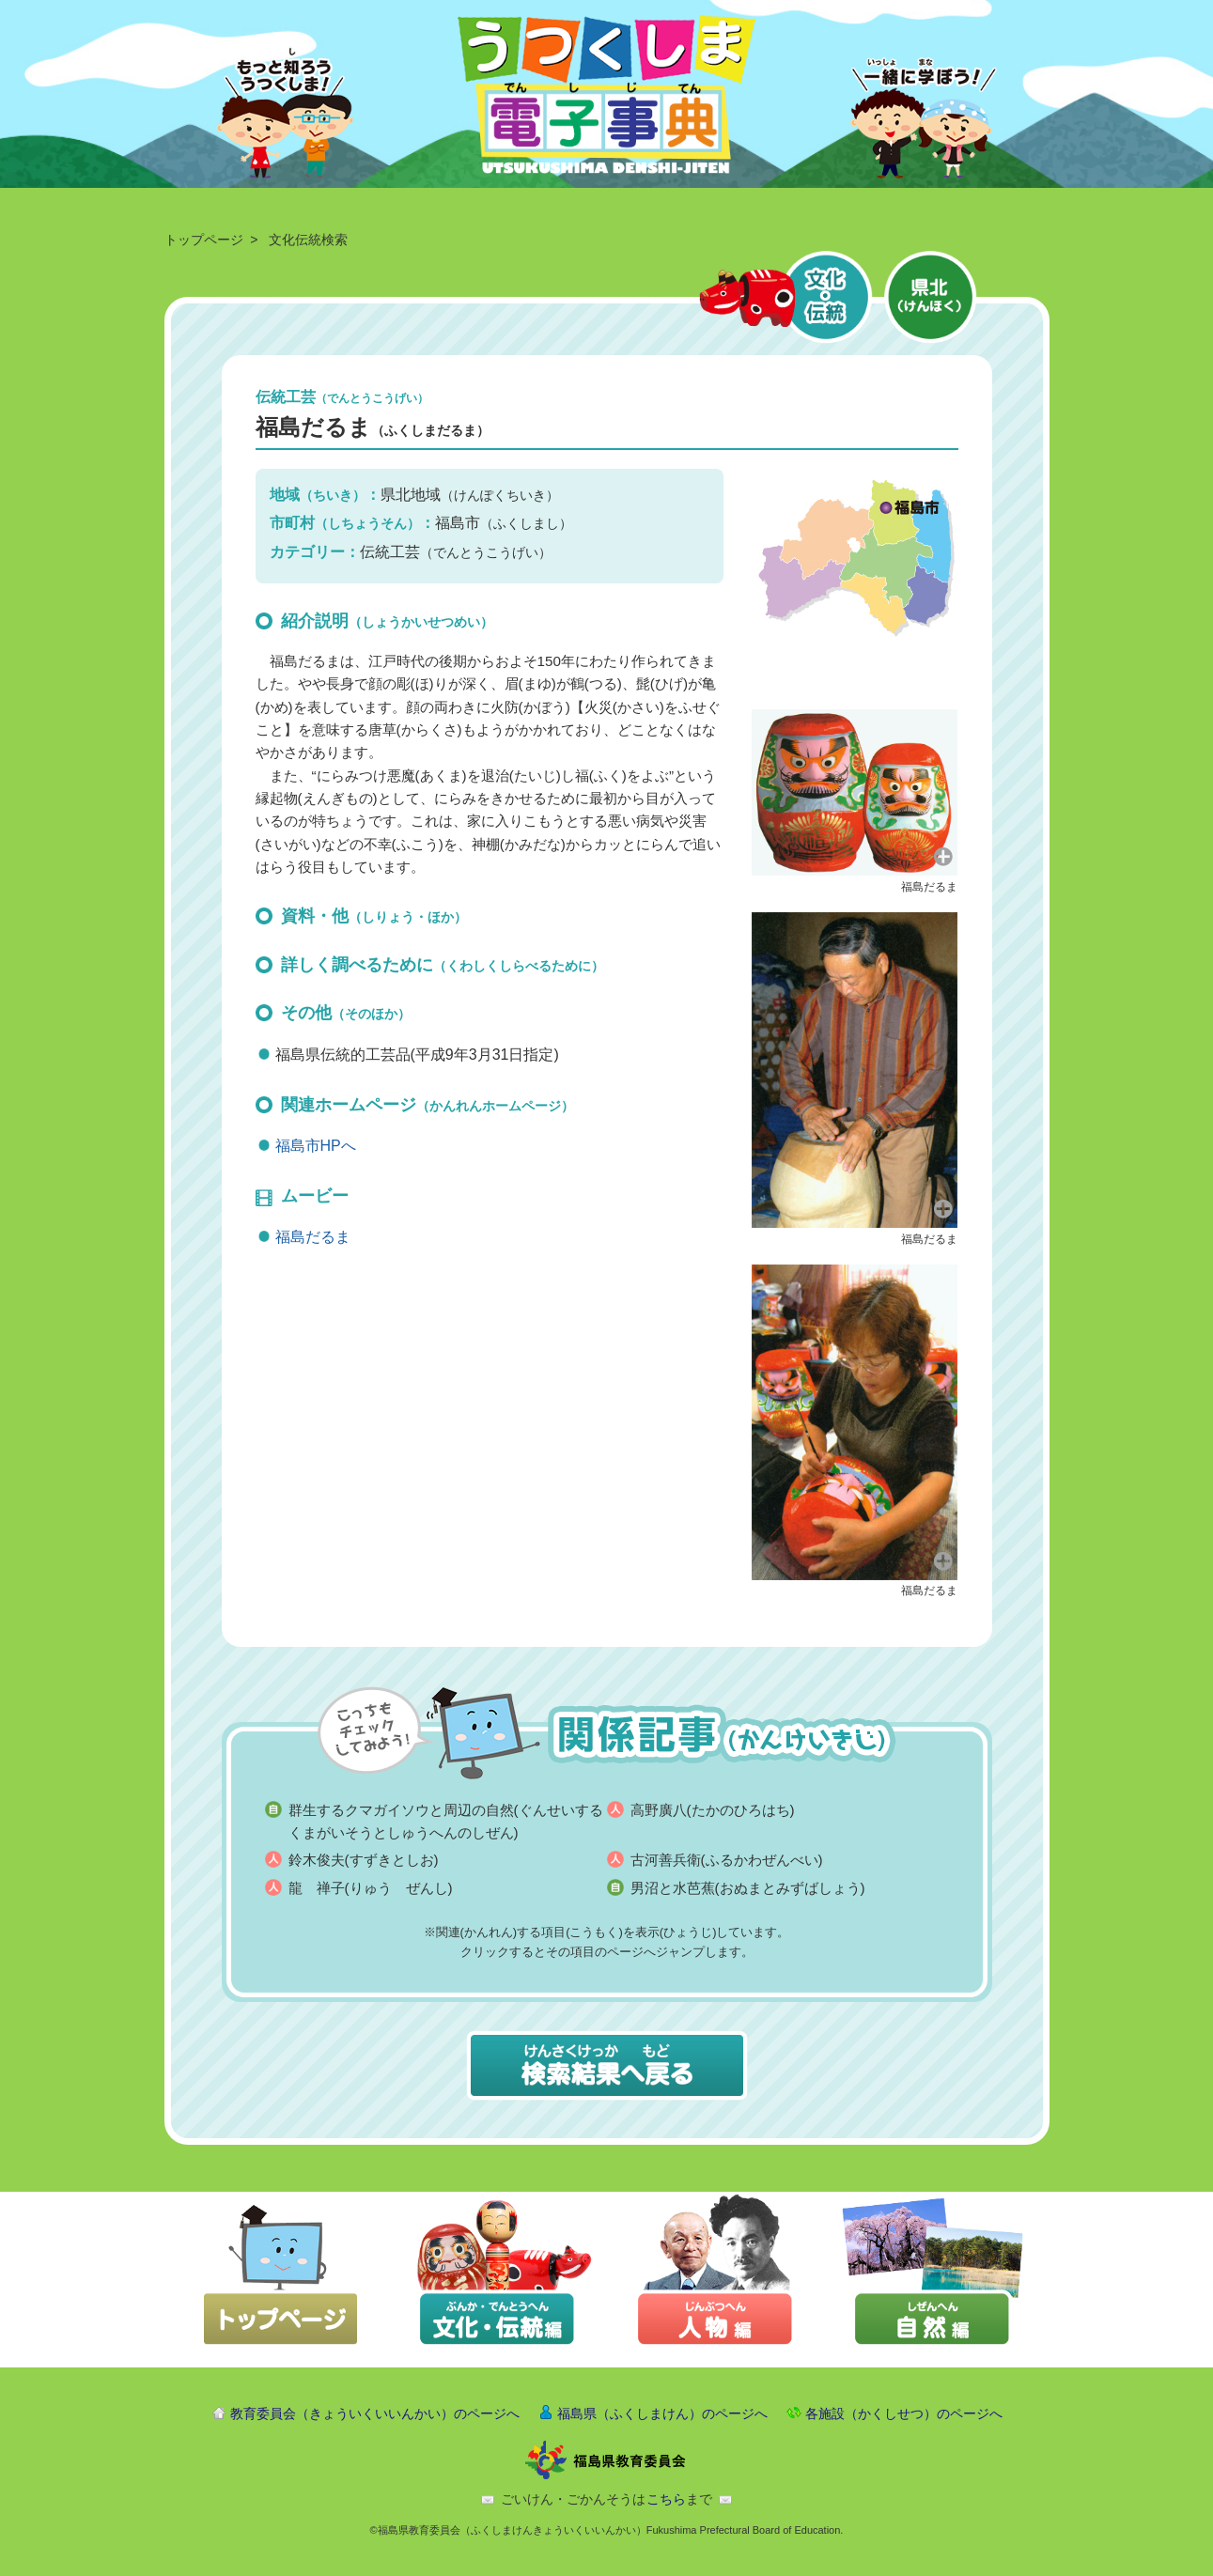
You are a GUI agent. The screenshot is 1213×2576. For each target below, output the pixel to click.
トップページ (203, 239)
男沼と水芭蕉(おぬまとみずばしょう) (747, 1888)
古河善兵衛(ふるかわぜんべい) (726, 1860)
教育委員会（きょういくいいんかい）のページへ (375, 2413)
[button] (854, 791)
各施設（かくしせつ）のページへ (904, 2413)
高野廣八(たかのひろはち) (712, 1810)
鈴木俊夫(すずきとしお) (363, 1860)
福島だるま (312, 1237)
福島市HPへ (315, 1146)
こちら (666, 2498)
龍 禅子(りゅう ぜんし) (370, 1888)
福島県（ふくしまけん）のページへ (662, 2413)
